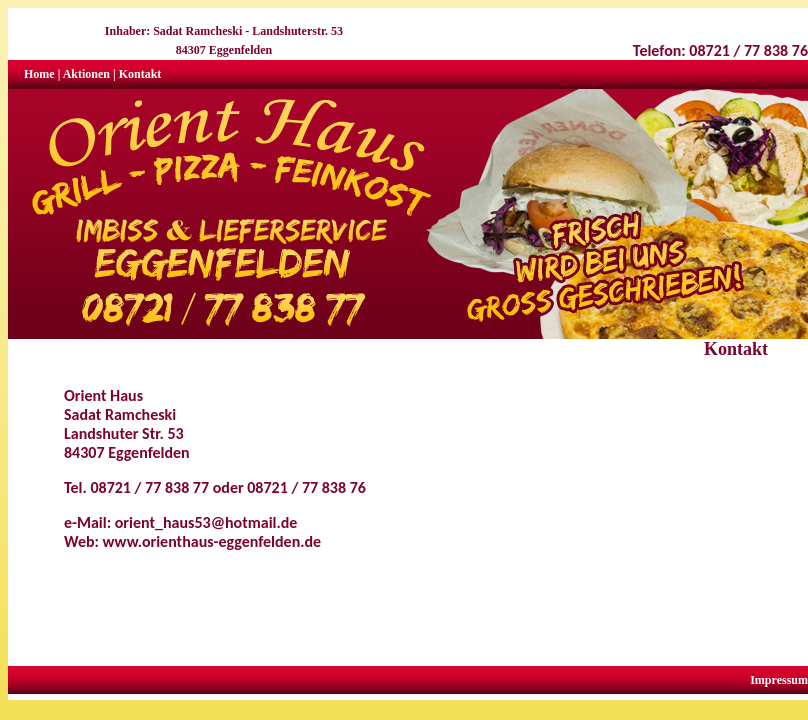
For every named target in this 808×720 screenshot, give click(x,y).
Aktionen (86, 74)
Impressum (779, 680)
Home (39, 74)
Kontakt (140, 74)
